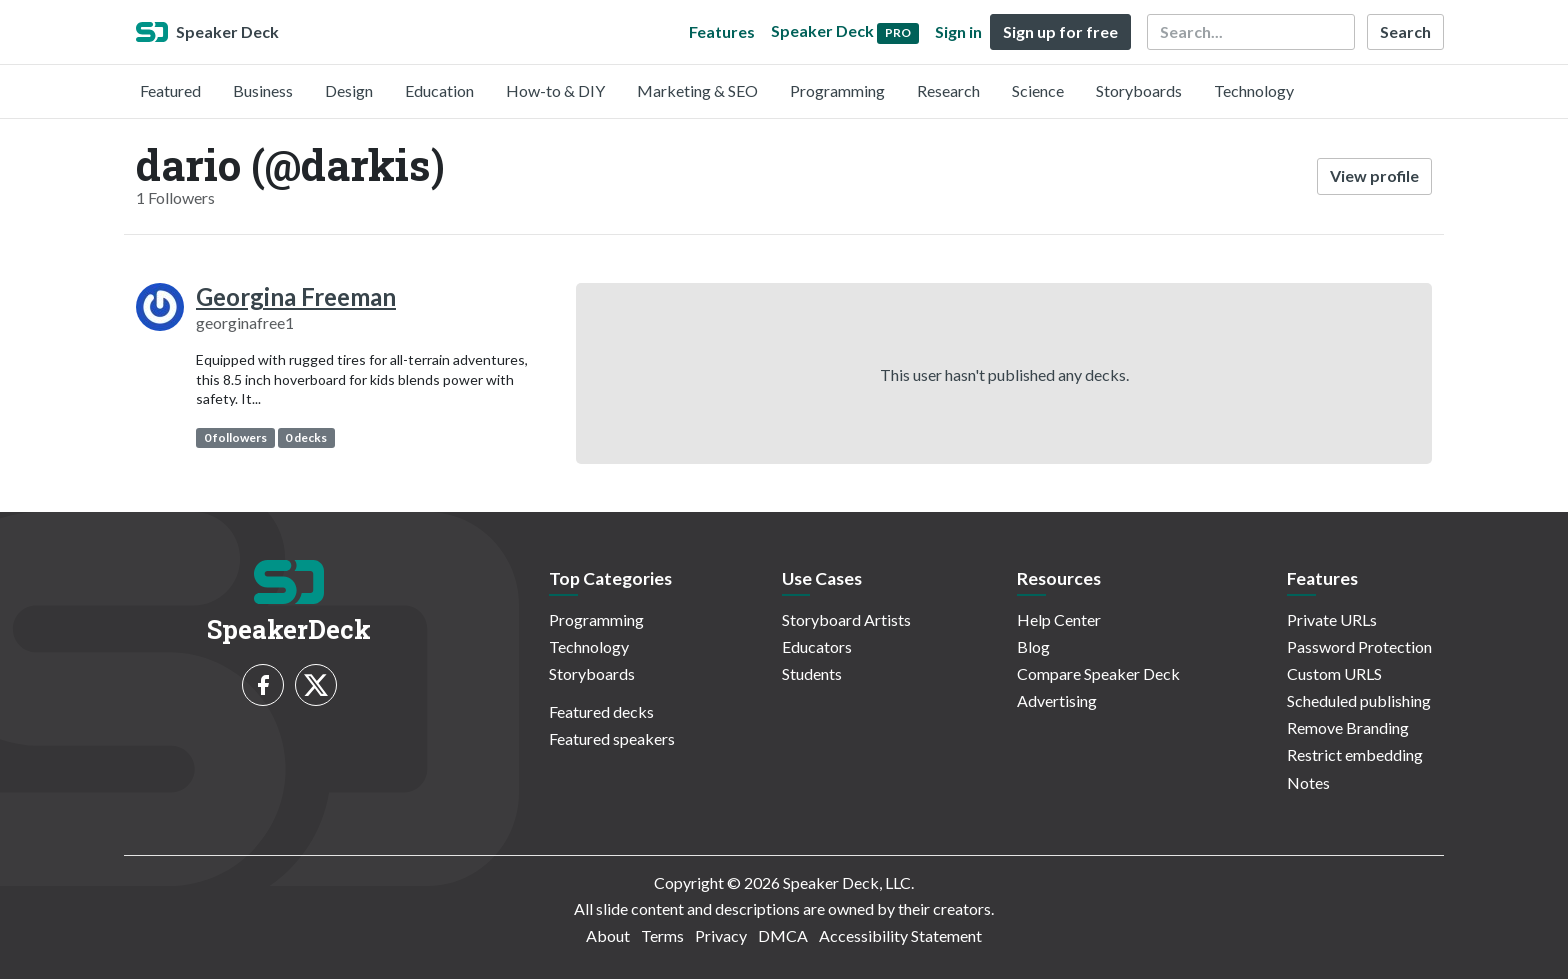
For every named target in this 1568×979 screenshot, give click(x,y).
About (608, 935)
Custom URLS (1334, 673)
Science (1038, 90)
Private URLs (1332, 619)
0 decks (306, 437)
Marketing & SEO (697, 90)
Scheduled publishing (1359, 700)
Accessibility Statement (900, 935)
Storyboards (1139, 90)
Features (722, 31)
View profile (1374, 175)
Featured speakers (612, 738)
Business (263, 90)
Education (439, 90)
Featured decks (601, 711)
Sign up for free (1060, 31)
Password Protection (1359, 646)
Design (349, 90)
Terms (662, 935)
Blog (1033, 646)
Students (812, 673)
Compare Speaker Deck (1098, 673)
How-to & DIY (555, 90)
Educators (817, 646)
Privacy (721, 935)
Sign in (958, 31)
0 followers (235, 437)
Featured (170, 90)
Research (948, 90)
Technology (1254, 90)
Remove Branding (1348, 727)
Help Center (1059, 619)
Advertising (1057, 700)
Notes (1308, 782)
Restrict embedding (1355, 754)
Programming (837, 90)
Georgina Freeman (296, 296)
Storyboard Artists (846, 619)
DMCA (783, 935)
